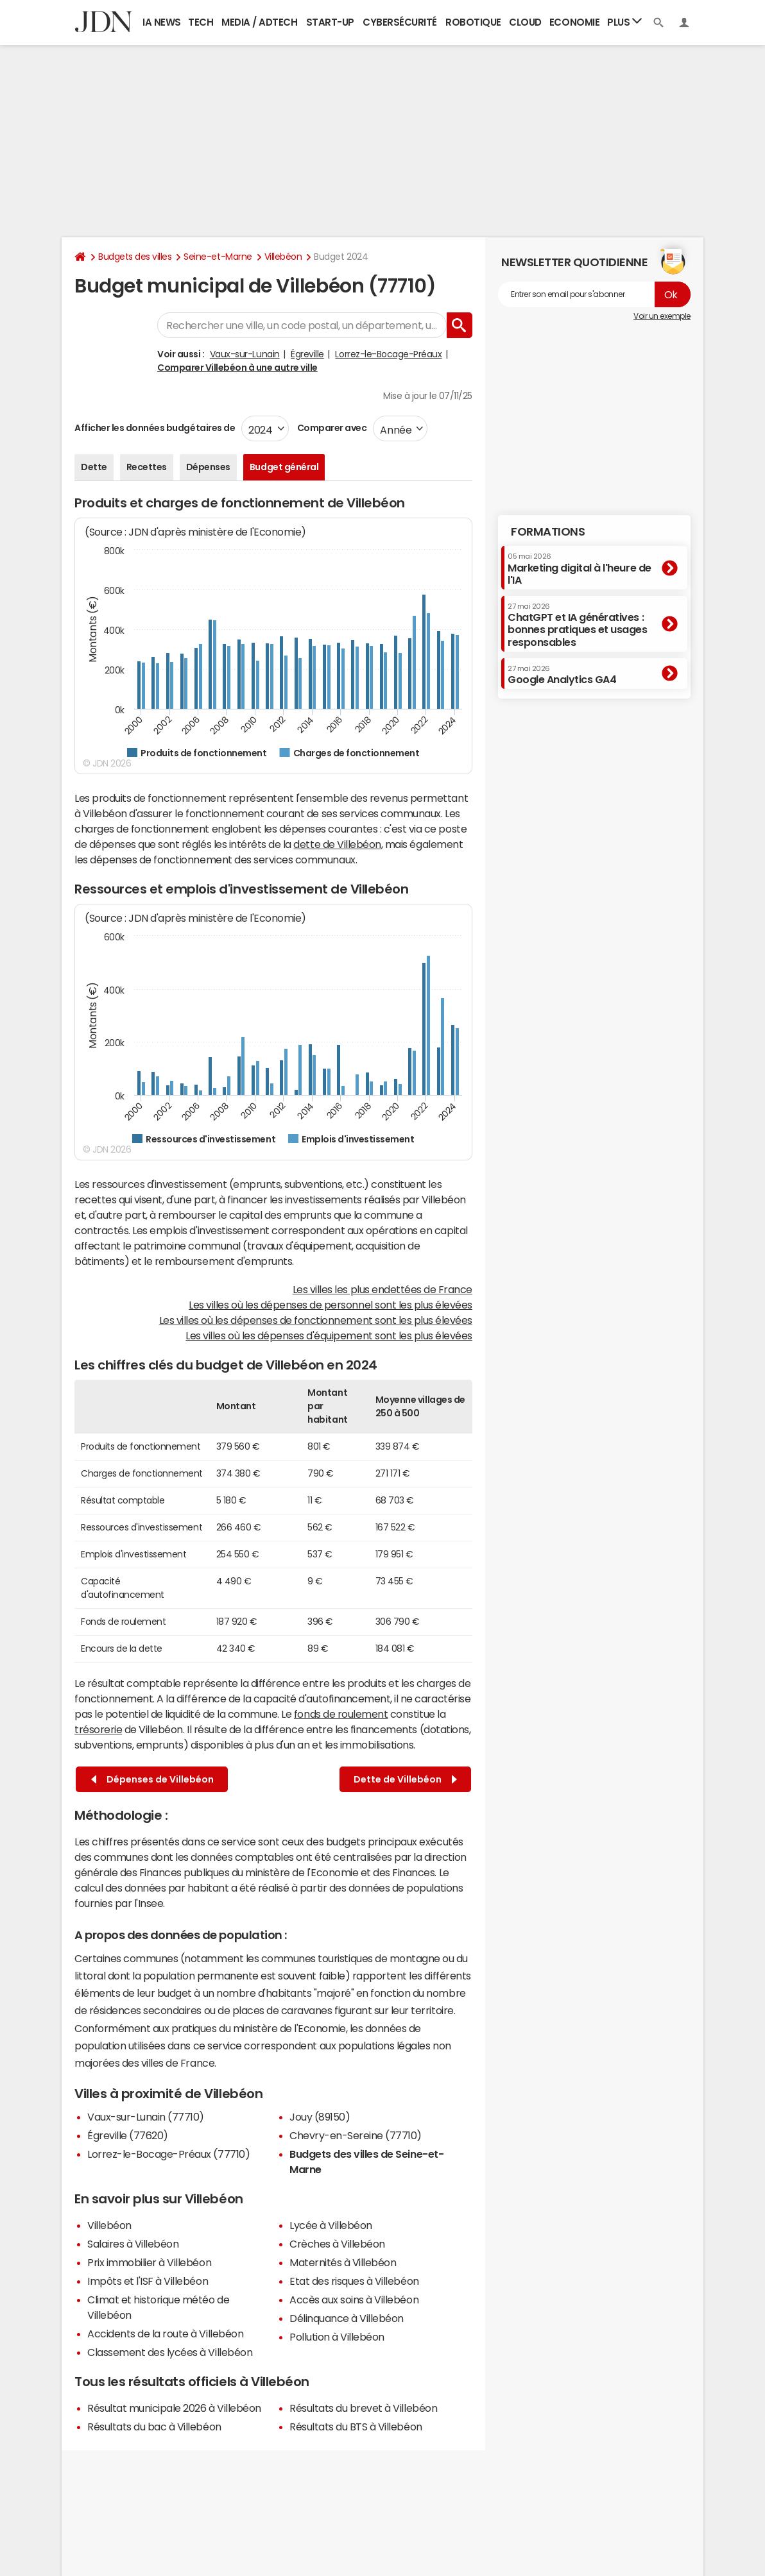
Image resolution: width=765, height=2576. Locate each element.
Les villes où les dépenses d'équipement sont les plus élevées (328, 1335)
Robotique (473, 22)
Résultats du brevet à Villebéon (363, 2408)
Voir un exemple (662, 316)
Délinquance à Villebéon (346, 2318)
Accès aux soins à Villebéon (353, 2299)
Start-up (330, 22)
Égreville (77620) (127, 2135)
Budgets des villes (134, 256)
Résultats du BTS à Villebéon (355, 2426)
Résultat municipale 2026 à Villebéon (174, 2408)
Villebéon (283, 256)
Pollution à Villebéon (336, 2337)
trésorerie (98, 1729)
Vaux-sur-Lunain (245, 354)
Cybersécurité (400, 22)
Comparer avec (330, 427)
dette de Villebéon (337, 844)
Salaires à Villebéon (132, 2244)
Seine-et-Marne (218, 256)
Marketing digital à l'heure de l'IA (579, 568)
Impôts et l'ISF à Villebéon (147, 2281)
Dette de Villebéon (405, 1779)
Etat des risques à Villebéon (354, 2281)
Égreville (307, 354)
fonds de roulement (341, 1714)
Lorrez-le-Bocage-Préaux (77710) (168, 2154)
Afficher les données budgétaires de (154, 427)
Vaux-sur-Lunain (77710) (145, 2117)
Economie (574, 22)
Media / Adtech (259, 22)
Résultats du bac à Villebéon (154, 2426)
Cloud (525, 22)
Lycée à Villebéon (330, 2225)
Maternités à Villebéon (342, 2262)
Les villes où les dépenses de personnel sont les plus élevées (330, 1305)
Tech (200, 22)
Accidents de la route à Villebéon (165, 2333)
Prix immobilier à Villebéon (149, 2262)
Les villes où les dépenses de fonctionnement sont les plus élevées (315, 1320)
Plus (624, 21)
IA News (161, 22)
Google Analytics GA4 (562, 674)
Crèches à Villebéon (337, 2244)
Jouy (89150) (319, 2117)
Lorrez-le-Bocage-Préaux (388, 354)
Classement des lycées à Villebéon (169, 2352)
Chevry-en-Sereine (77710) (355, 2135)
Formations (548, 532)
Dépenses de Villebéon (152, 1779)
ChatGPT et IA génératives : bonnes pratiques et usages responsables (578, 625)
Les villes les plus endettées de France (382, 1289)
